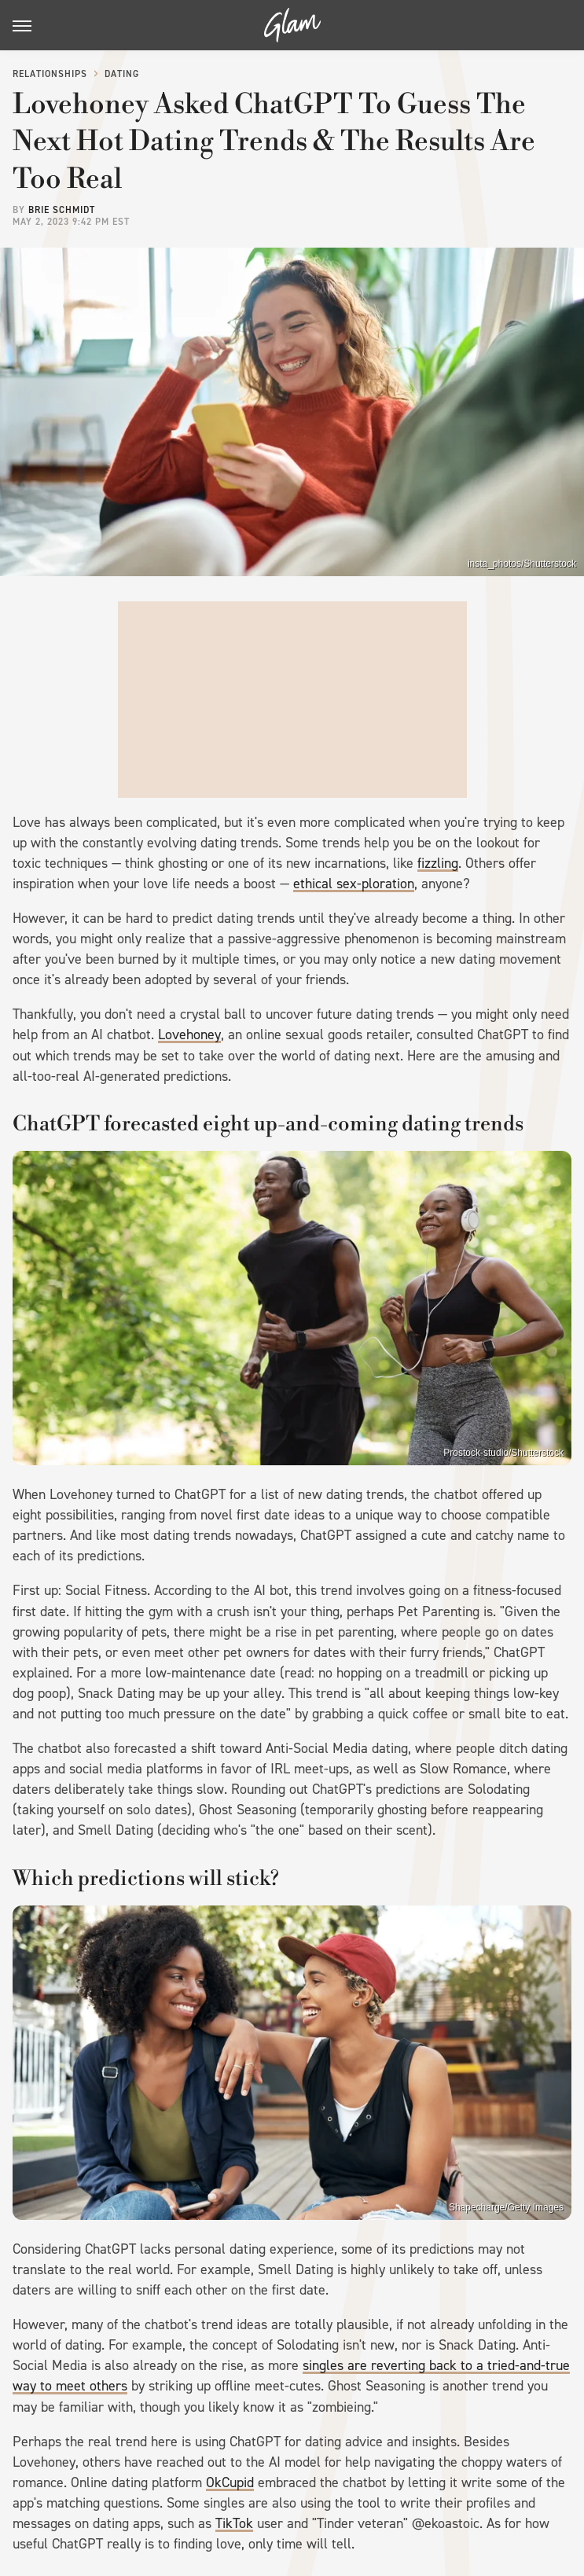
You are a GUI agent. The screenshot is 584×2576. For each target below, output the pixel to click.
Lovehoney (189, 1034)
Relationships (50, 74)
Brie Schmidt (61, 210)
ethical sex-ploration (353, 883)
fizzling (437, 863)
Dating (122, 74)
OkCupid (230, 2482)
